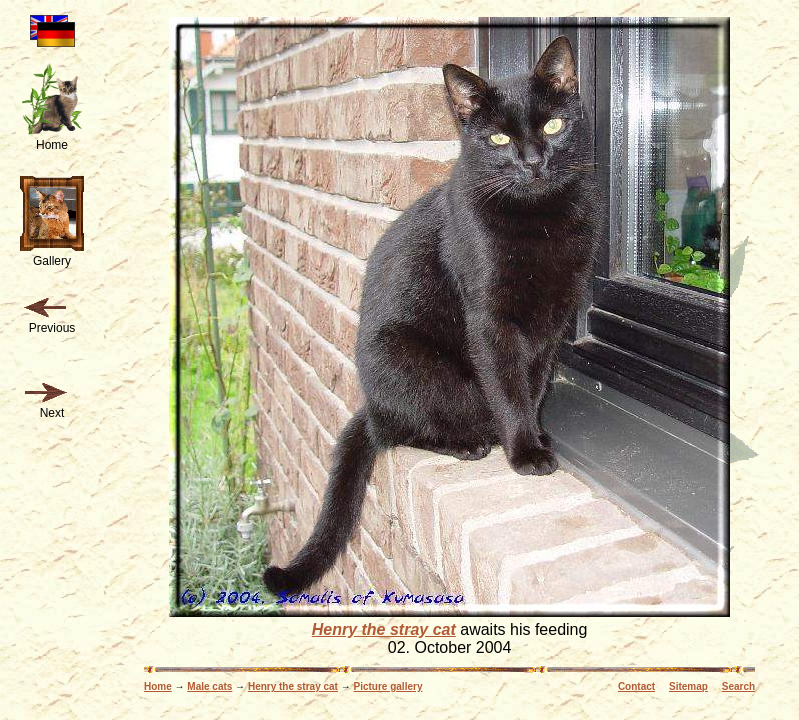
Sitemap (688, 686)
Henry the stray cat (384, 629)
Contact (636, 686)
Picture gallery (388, 686)
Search (738, 686)
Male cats (209, 686)
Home (158, 686)
